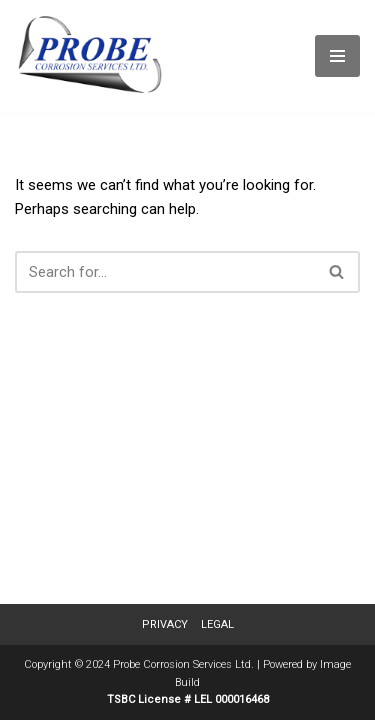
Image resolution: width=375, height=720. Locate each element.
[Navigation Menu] (337, 56)
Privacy (165, 624)
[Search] (165, 272)
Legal (217, 624)
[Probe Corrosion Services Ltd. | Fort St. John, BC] (90, 56)
